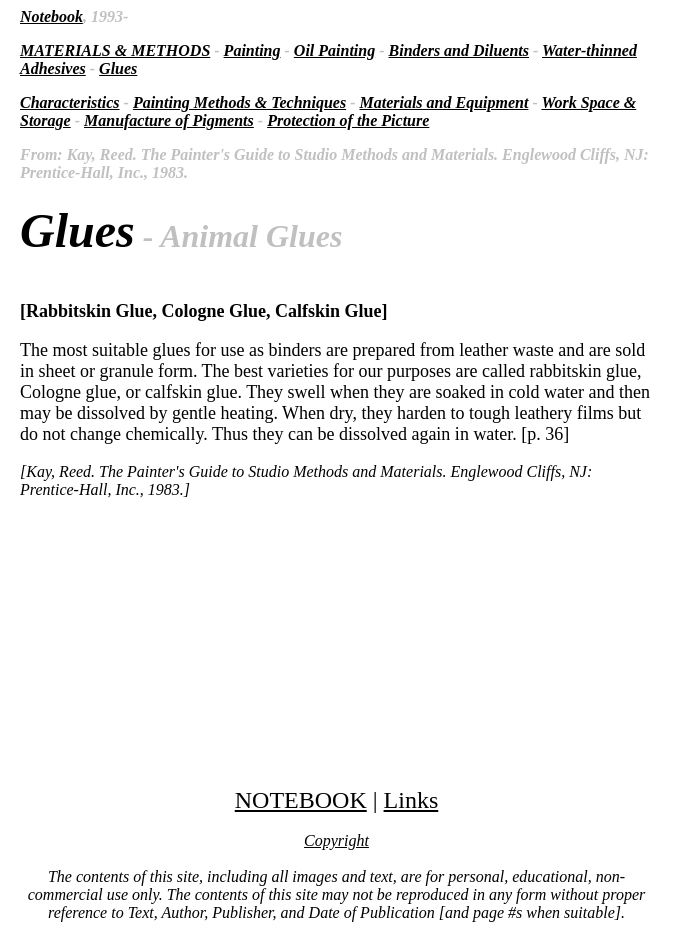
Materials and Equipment (443, 102)
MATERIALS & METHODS (115, 50)
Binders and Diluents (459, 50)
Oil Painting (334, 50)
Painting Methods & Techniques (239, 102)
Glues (118, 68)
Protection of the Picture (348, 120)
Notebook (51, 16)
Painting (252, 50)
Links (411, 800)
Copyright (336, 840)
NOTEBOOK (301, 800)
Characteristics (70, 102)
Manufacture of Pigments (169, 120)
